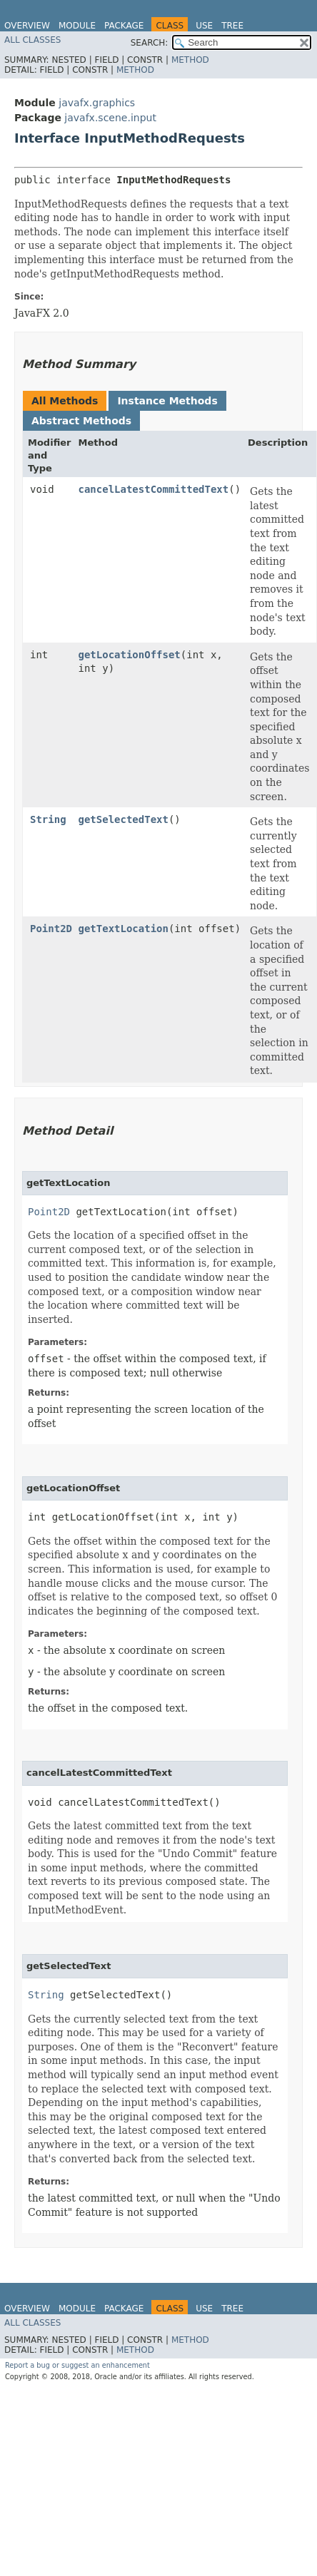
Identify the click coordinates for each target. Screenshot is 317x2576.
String (48, 819)
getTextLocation (123, 928)
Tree (232, 26)
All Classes (32, 40)
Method (190, 60)
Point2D (51, 928)
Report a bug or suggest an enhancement (77, 2365)
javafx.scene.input (110, 117)
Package (124, 26)
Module (77, 26)
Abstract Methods (81, 420)
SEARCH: (149, 43)
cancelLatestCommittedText (154, 489)
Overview (27, 26)
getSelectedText (123, 819)
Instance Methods (167, 401)
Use (204, 26)
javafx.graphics (97, 102)
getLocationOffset (130, 654)
